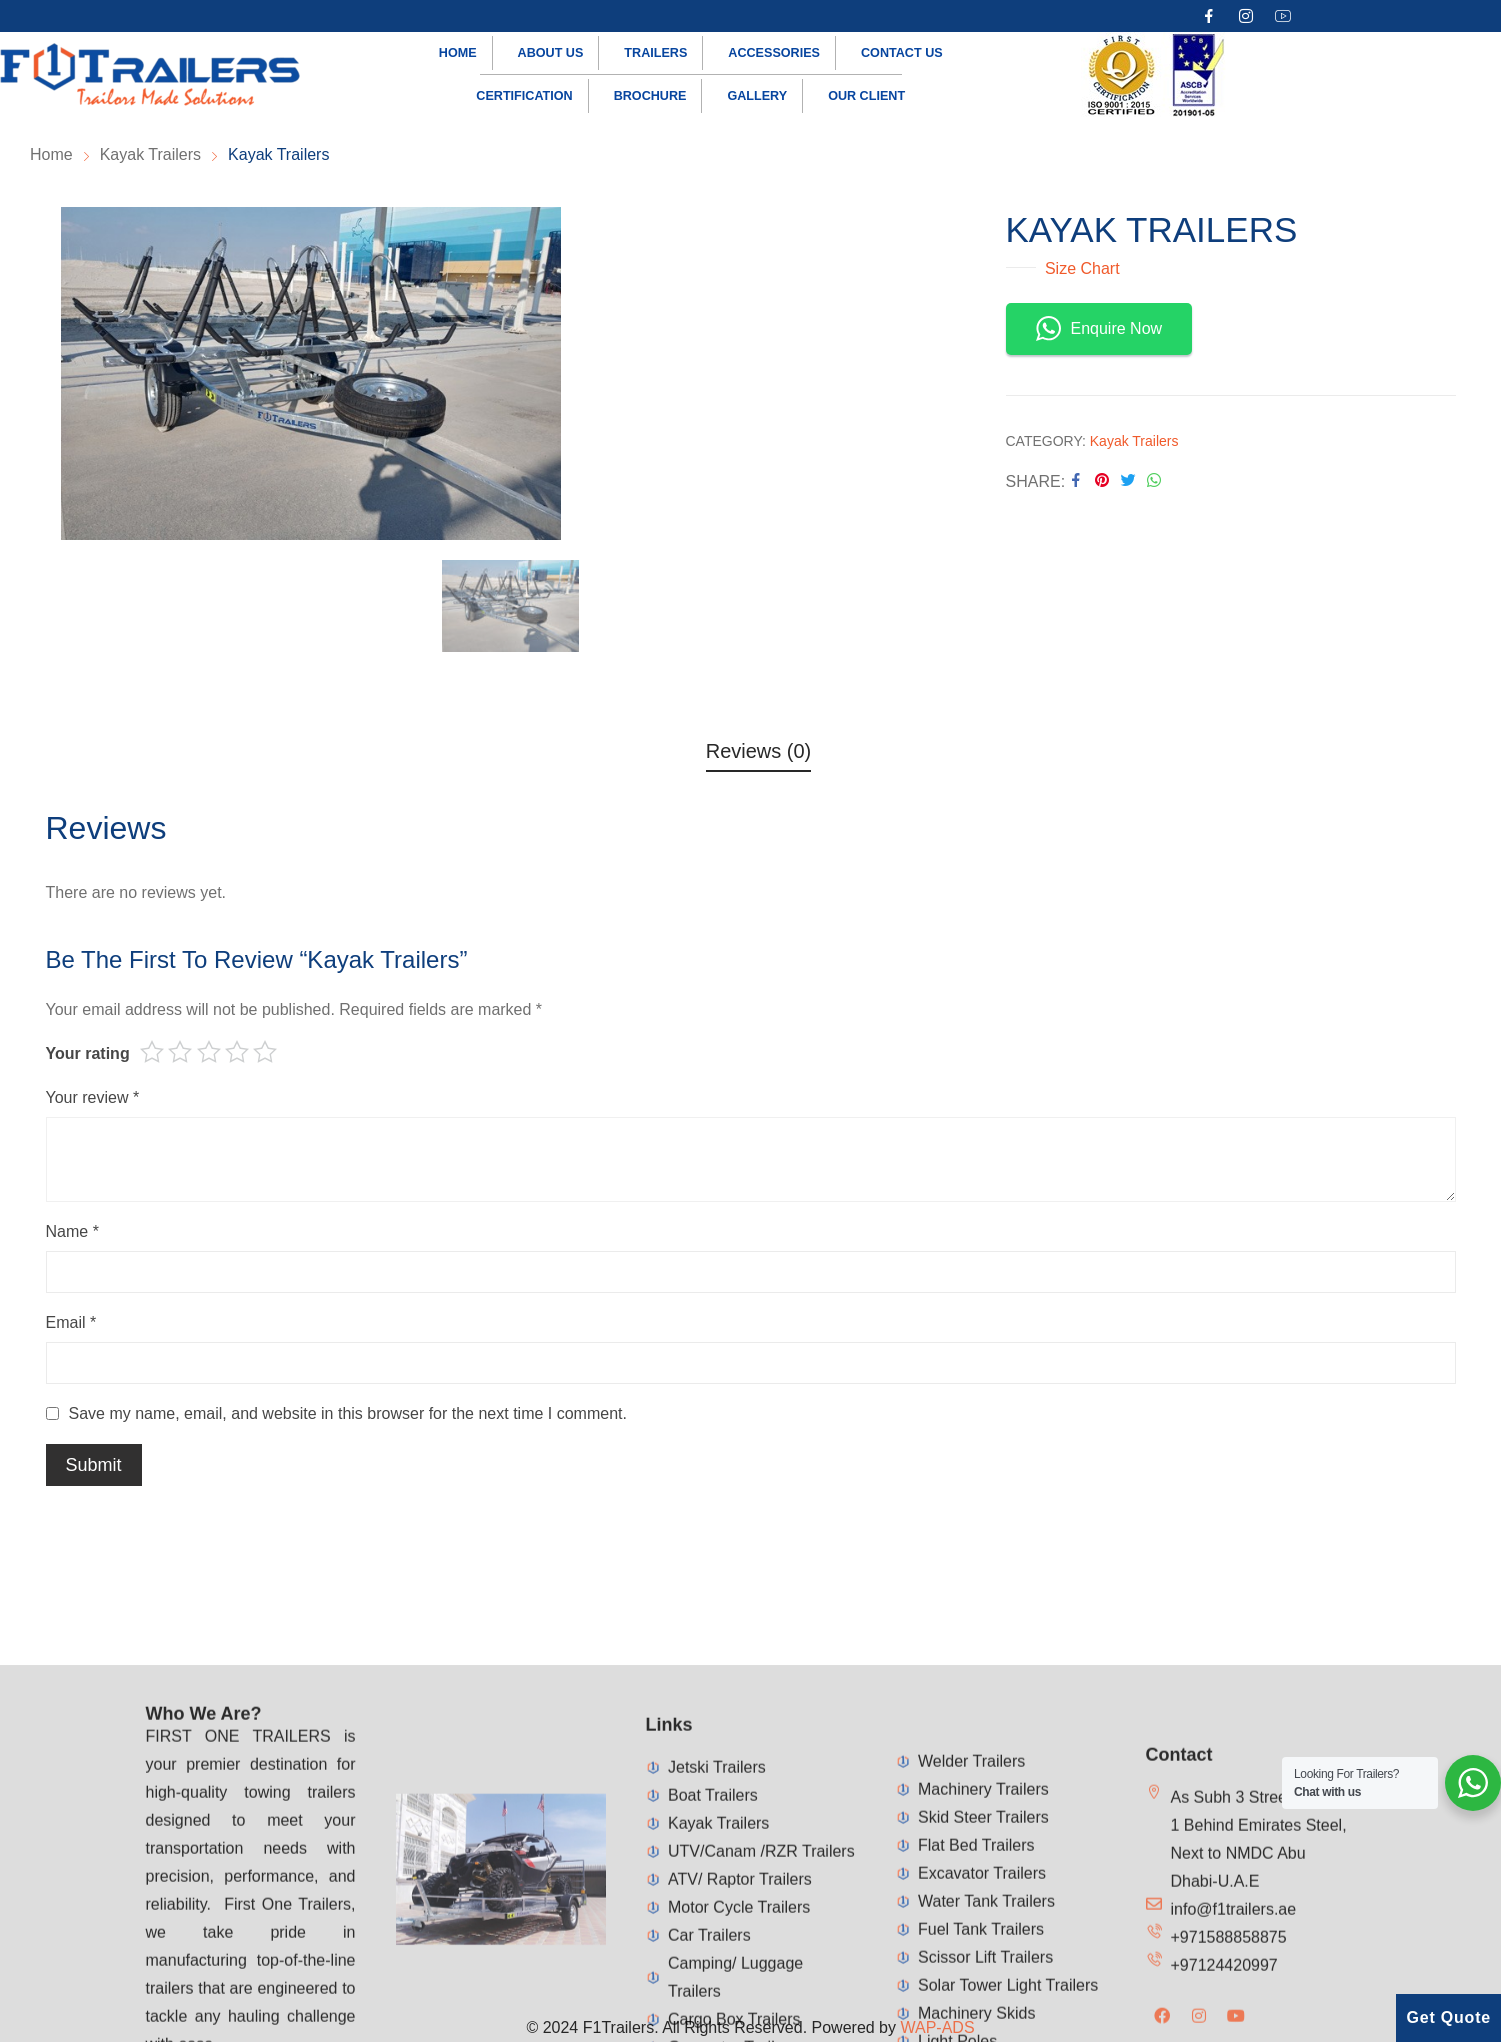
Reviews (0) (759, 751)
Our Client (866, 96)
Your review (93, 1097)
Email (71, 1322)
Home (458, 53)
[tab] (759, 754)
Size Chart (1080, 268)
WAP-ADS (937, 2027)
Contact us (902, 53)
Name (72, 1231)
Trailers (655, 53)
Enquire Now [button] (1099, 328)
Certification (524, 96)
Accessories (774, 53)
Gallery (757, 96)
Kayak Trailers (1134, 441)
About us (551, 53)
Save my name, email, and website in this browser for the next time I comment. (348, 1413)
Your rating (88, 1053)
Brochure (650, 96)
